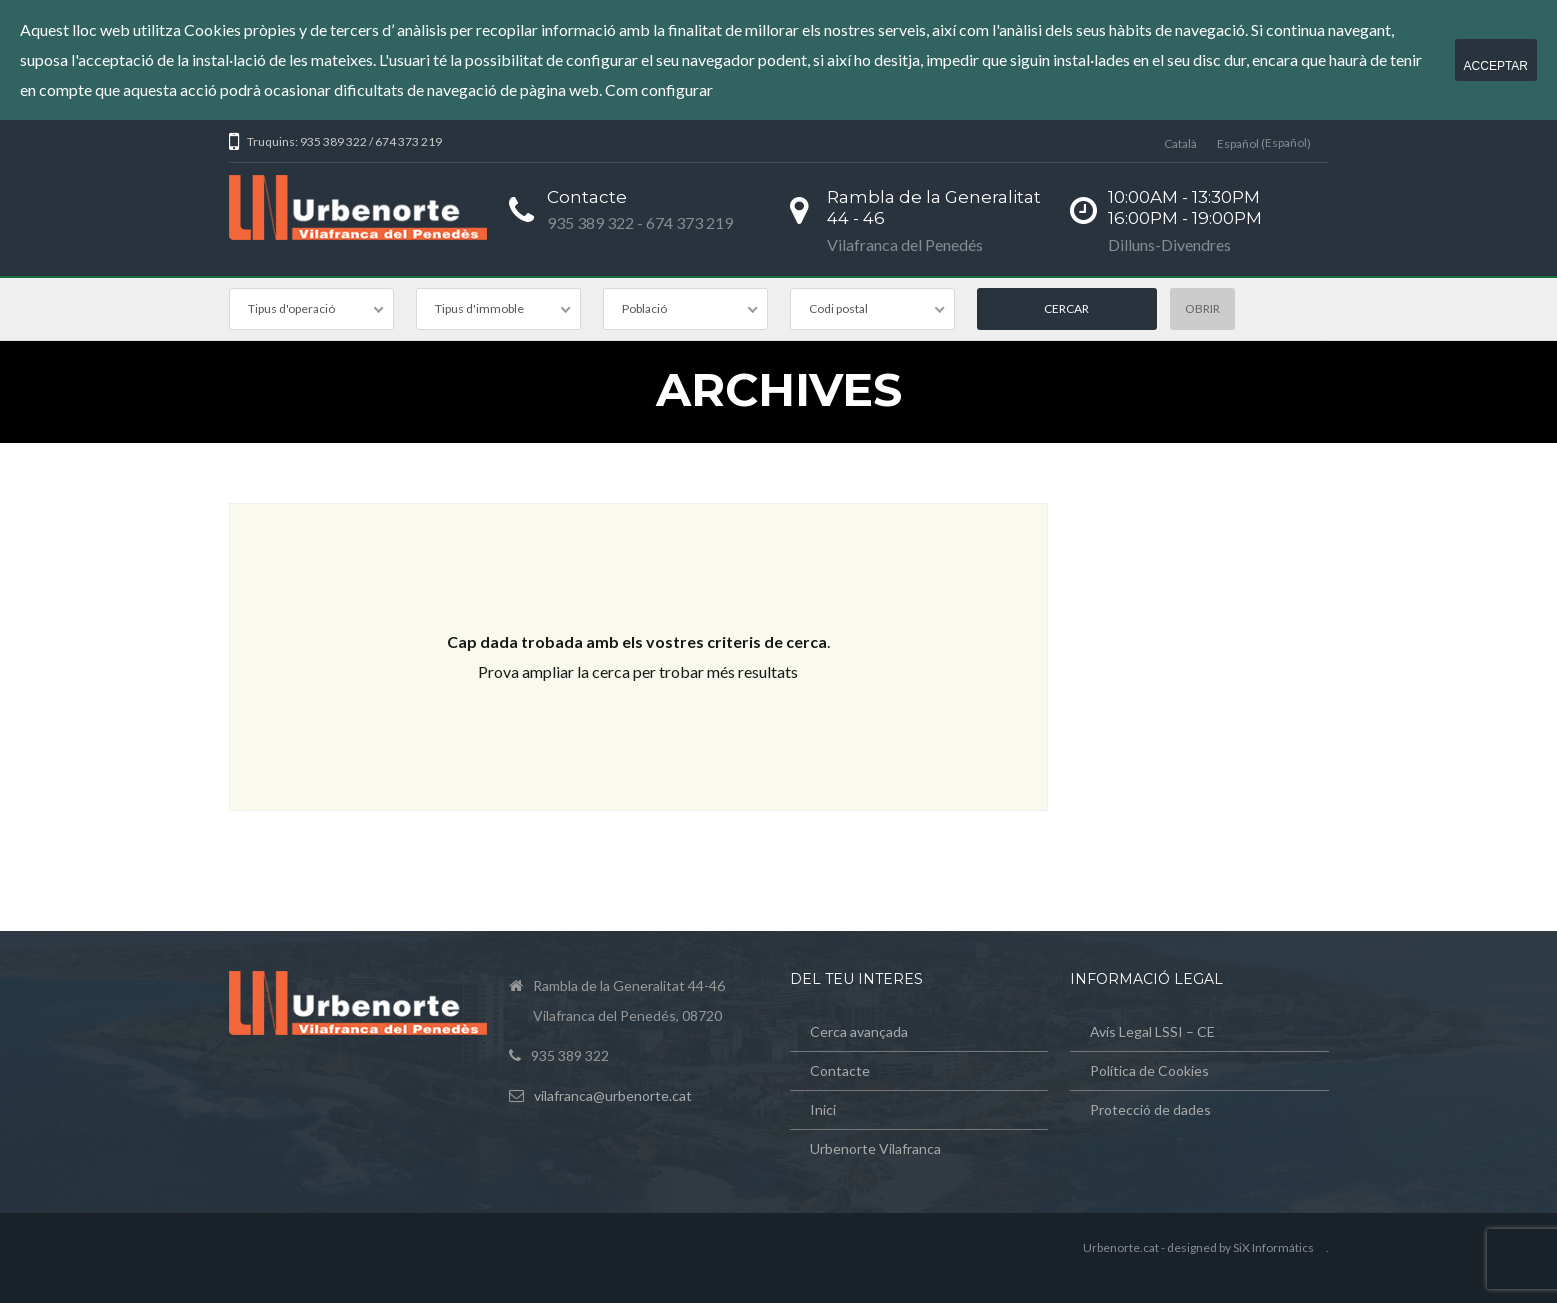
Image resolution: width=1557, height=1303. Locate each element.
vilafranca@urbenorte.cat (613, 1095)
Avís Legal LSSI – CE (1152, 1031)
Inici (823, 1109)
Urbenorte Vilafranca (875, 1148)
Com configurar (659, 89)
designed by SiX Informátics (1240, 1247)
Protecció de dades (1150, 1109)
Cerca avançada (859, 1031)
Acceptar (1496, 66)
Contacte (840, 1070)
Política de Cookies (1149, 1070)
